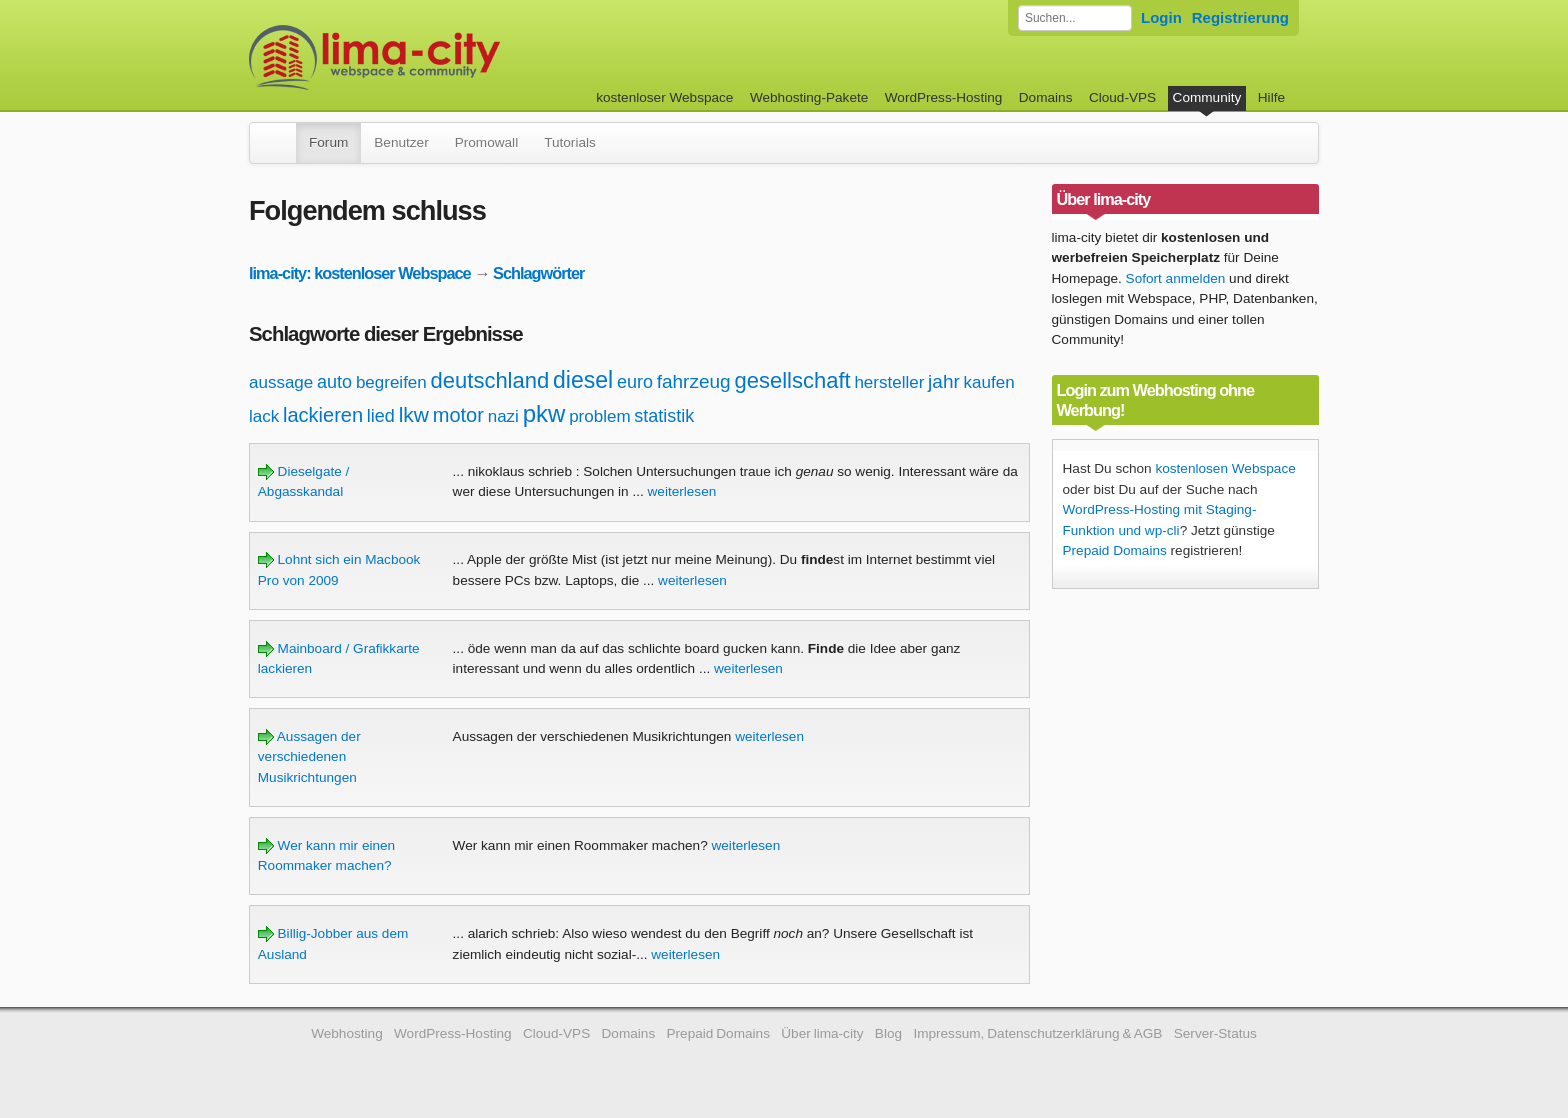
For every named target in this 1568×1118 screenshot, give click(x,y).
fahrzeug (694, 381)
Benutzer (401, 142)
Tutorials (570, 142)
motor (458, 415)
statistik (664, 416)
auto (334, 382)
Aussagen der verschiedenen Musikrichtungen (309, 757)
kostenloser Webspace (664, 97)
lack (264, 416)
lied (381, 416)
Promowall (486, 142)
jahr (944, 381)
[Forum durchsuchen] (1075, 18)
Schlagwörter (538, 273)
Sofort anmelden (1176, 278)
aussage (281, 382)
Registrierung (1240, 17)
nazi (503, 416)
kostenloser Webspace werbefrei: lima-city (449, 57)
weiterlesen (682, 491)
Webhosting (347, 1033)
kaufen (989, 382)
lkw (414, 414)
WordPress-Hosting (944, 97)
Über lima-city (822, 1033)
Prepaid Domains (1115, 550)
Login (1161, 17)
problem (599, 416)
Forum (328, 142)
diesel (583, 380)
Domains (1046, 97)
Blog (888, 1033)
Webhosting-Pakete (809, 97)
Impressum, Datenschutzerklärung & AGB (1037, 1033)
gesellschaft (792, 380)
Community (1207, 97)
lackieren (323, 415)
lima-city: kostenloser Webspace (360, 273)
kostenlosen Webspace (1225, 468)
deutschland (490, 380)
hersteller (889, 382)
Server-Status (1215, 1033)
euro (635, 382)
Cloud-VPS (1122, 97)
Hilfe (1271, 97)
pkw (544, 413)
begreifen (391, 382)
